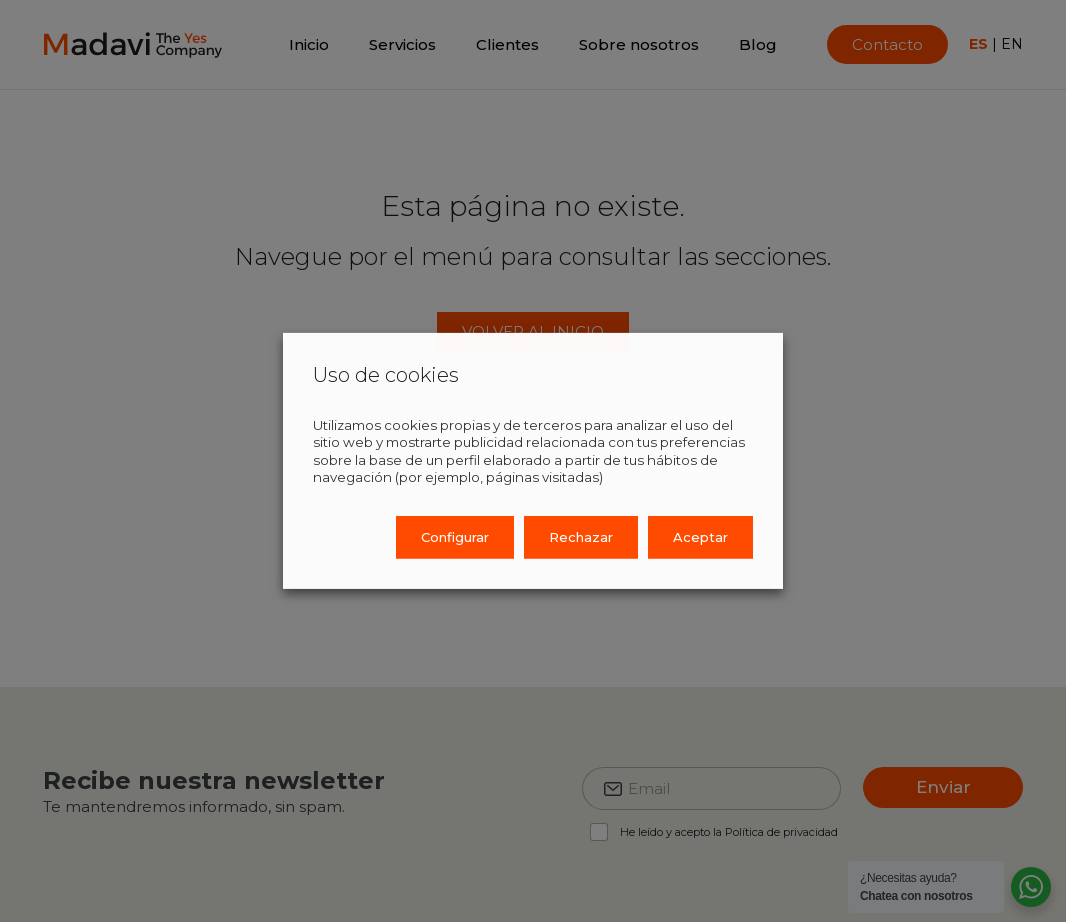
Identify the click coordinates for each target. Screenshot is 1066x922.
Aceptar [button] (700, 537)
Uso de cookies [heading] (386, 375)
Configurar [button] (455, 537)
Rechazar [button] (581, 537)
